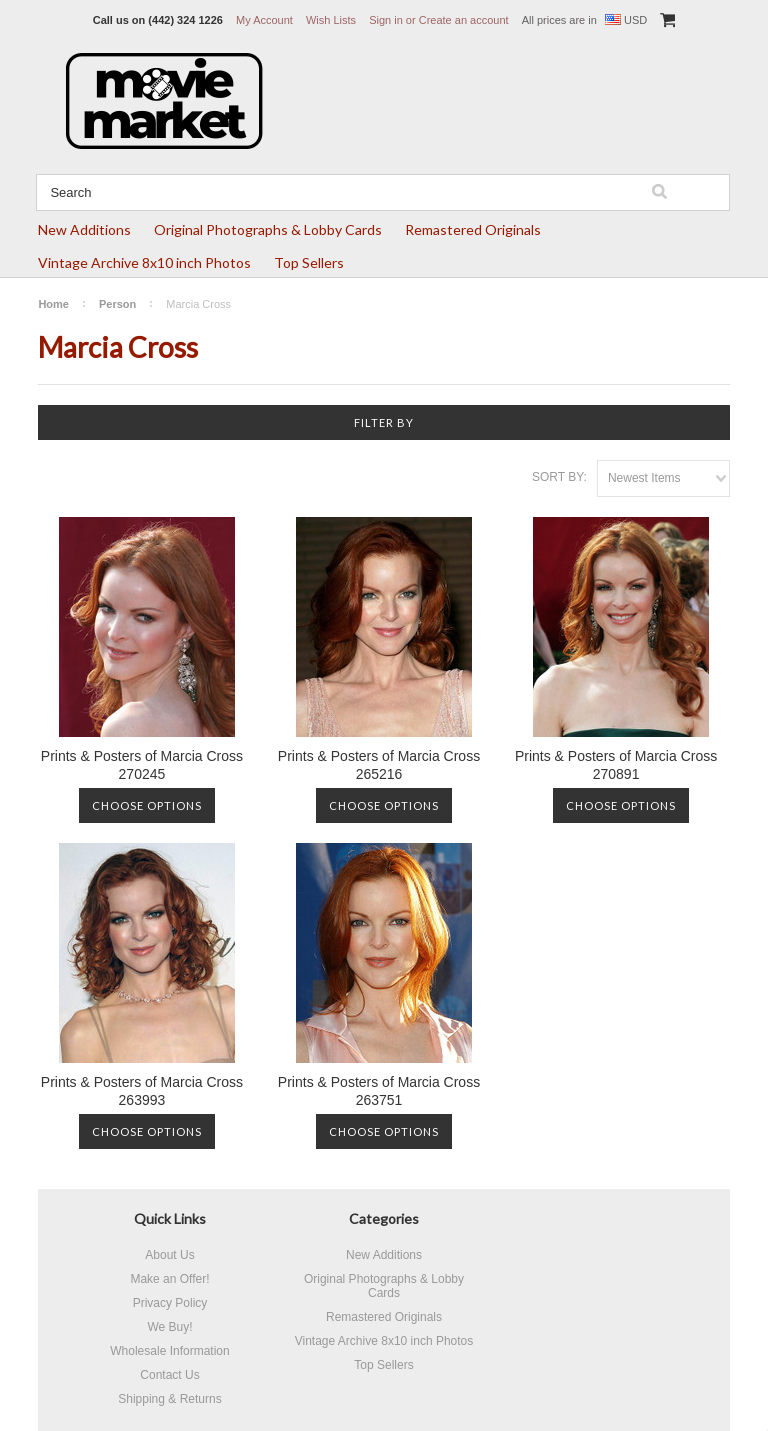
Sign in (386, 20)
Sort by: (559, 477)
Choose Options (147, 805)
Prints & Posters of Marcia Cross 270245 (142, 765)
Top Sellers (309, 262)
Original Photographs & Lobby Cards (268, 229)
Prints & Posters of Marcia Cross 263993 (142, 1091)
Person (117, 304)
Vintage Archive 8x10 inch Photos (144, 262)
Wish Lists (331, 20)
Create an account (464, 20)
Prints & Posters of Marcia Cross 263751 (379, 1091)
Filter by (384, 422)
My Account (264, 20)
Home (53, 304)
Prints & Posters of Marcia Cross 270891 (616, 765)
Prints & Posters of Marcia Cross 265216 (379, 765)
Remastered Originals (473, 229)
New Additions (84, 229)
